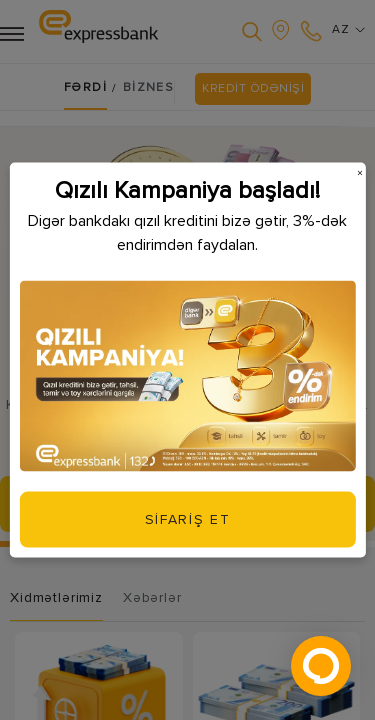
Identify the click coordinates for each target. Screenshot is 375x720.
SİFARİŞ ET (188, 518)
